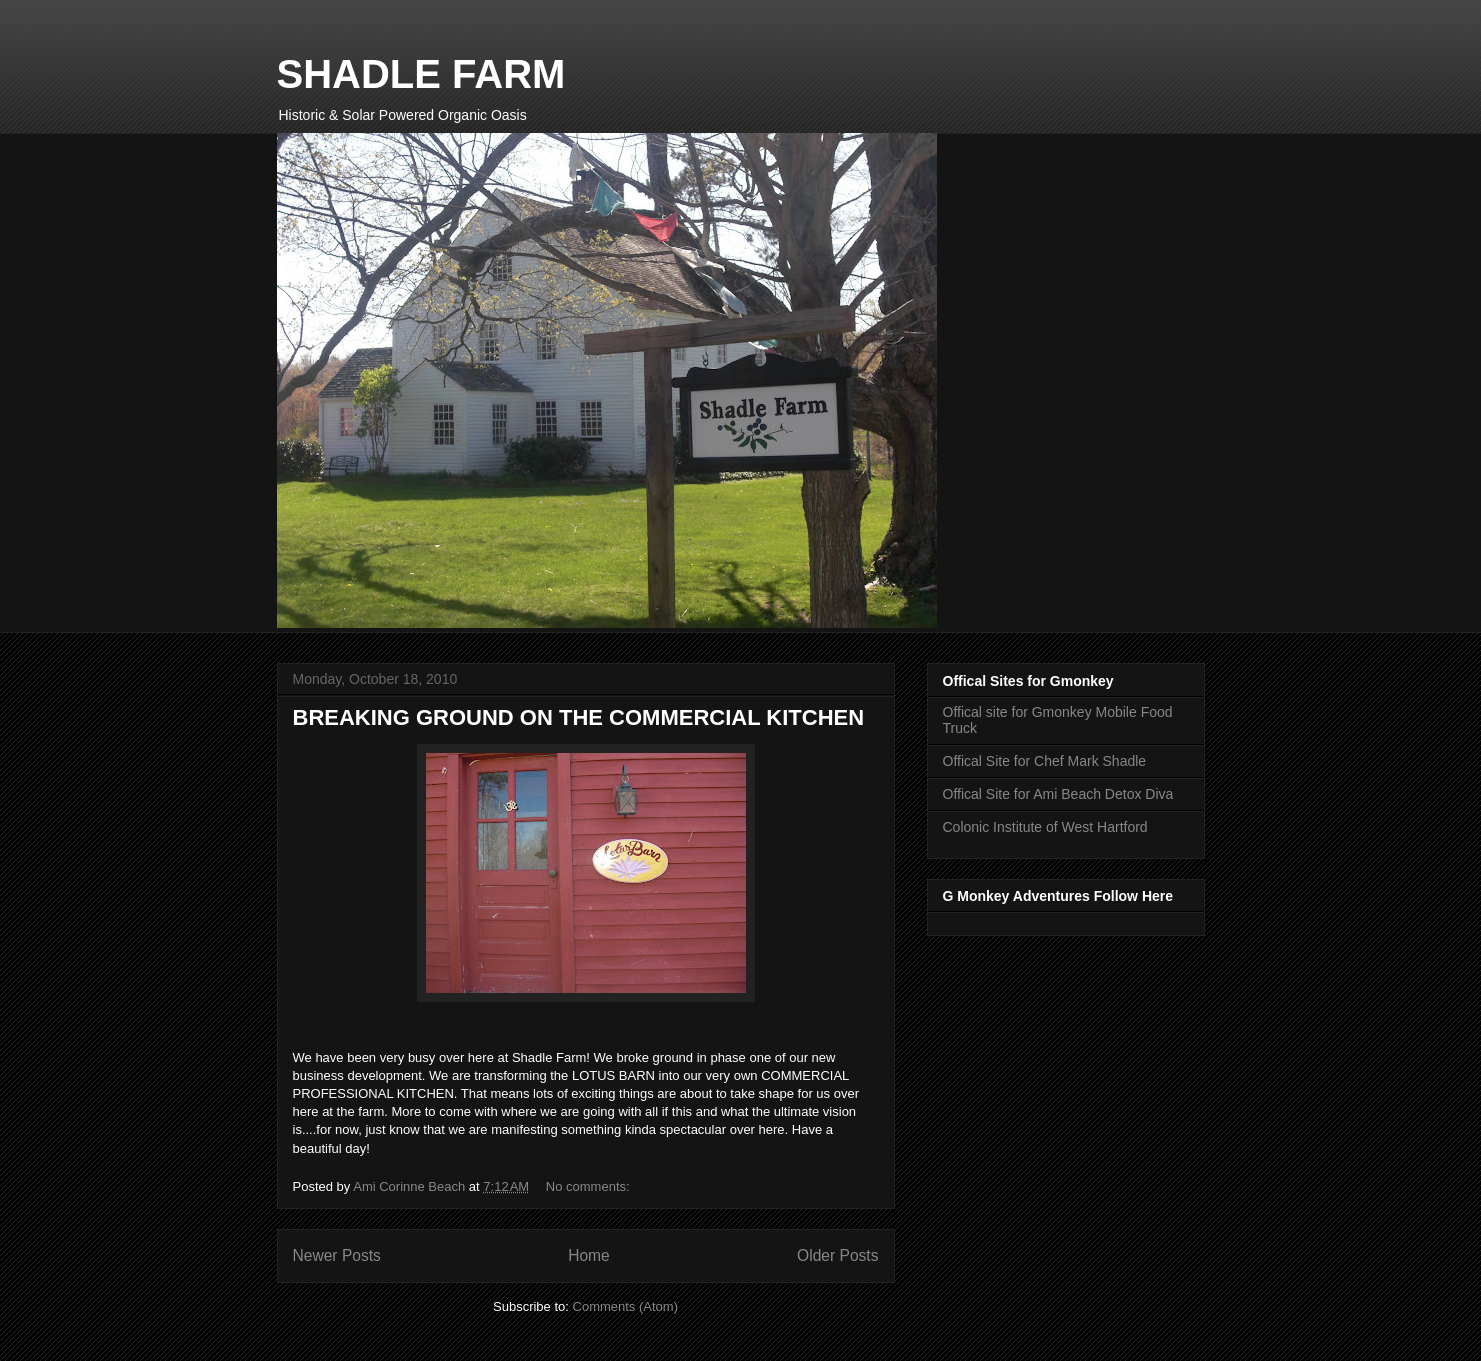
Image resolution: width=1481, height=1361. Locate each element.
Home (589, 1255)
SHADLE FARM (421, 74)
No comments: (589, 1186)
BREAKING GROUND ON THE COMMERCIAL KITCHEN (579, 717)
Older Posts (837, 1255)
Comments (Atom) (625, 1306)
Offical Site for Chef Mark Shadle (1045, 761)
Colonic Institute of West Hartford (1045, 827)
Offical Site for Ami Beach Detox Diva (1058, 794)
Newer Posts (337, 1255)
